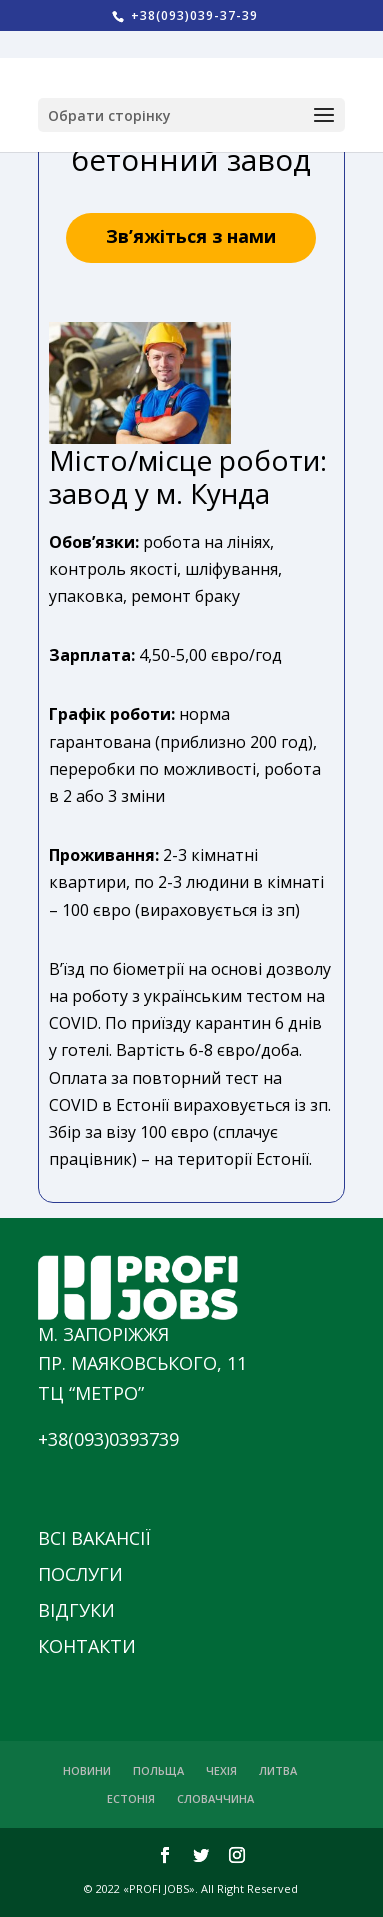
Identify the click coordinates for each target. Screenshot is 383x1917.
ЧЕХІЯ (221, 1770)
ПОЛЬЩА (158, 1770)
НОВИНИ (87, 1770)
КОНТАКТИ (87, 1646)
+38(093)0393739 (108, 1439)
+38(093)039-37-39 (192, 15)
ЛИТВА (278, 1770)
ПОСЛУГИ (80, 1574)
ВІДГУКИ (76, 1610)
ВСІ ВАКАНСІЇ (94, 1538)
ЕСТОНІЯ (131, 1798)
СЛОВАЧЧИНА (215, 1798)
